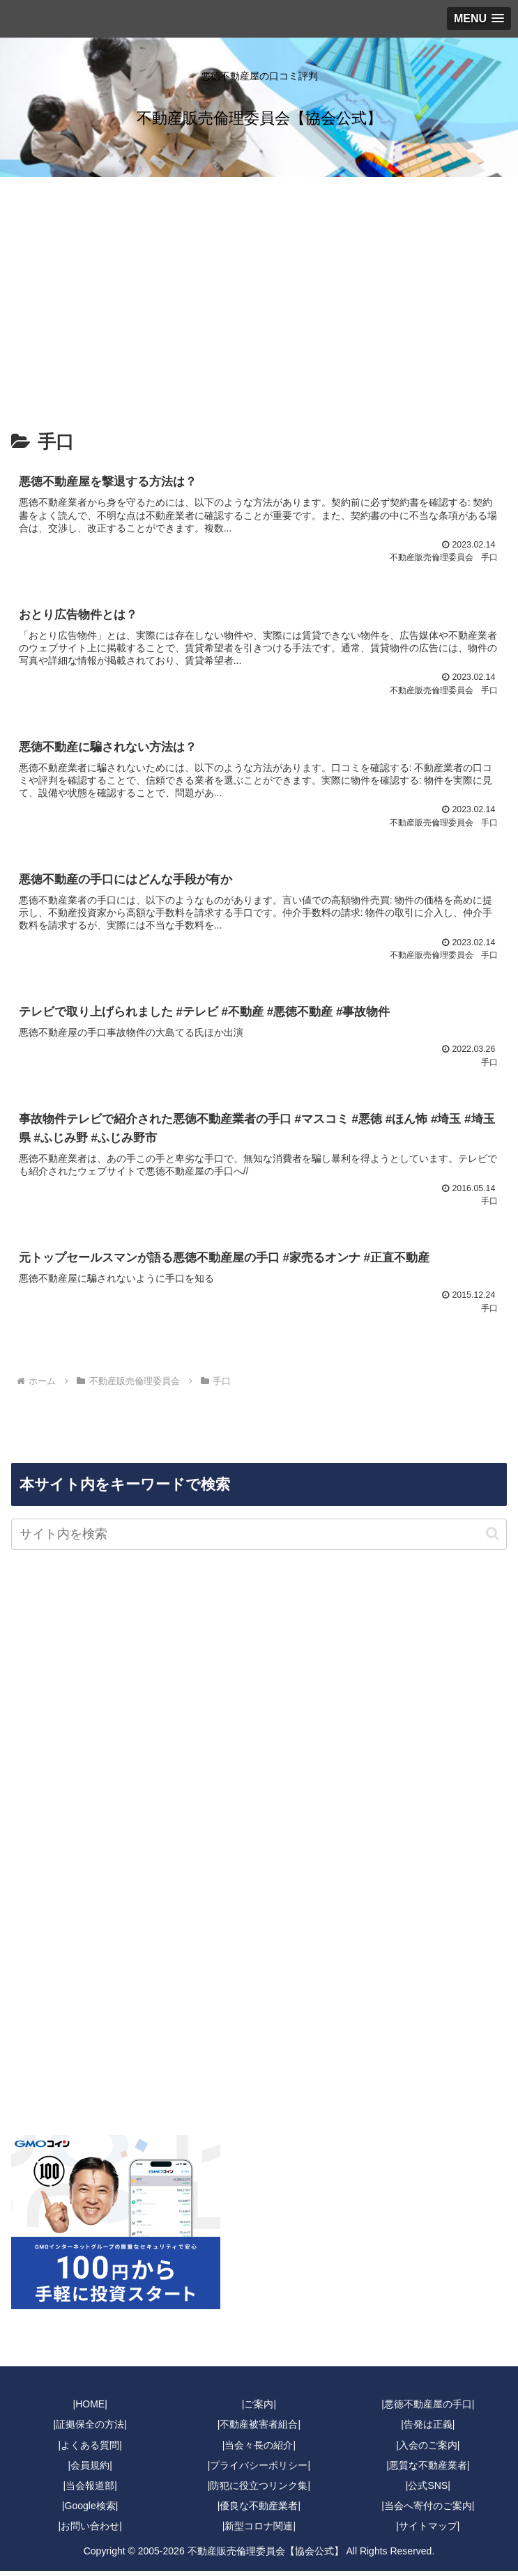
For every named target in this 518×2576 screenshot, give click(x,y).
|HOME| (90, 2409)
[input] (259, 1539)
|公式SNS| (428, 2490)
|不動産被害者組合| (259, 2429)
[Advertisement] (259, 291)
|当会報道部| (90, 2490)
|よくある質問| (90, 2449)
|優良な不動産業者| (259, 2511)
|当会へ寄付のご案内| (427, 2511)
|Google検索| (90, 2511)
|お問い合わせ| (90, 2531)
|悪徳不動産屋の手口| (427, 2409)
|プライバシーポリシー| (259, 2470)
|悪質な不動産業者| (427, 2470)
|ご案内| (259, 2409)
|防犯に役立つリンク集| (259, 2490)
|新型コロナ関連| (259, 2531)
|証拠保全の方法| (90, 2429)
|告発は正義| (428, 2429)
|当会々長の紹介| (259, 2449)
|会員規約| (90, 2470)
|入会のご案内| (427, 2449)
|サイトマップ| (427, 2531)
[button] (492, 1538)
